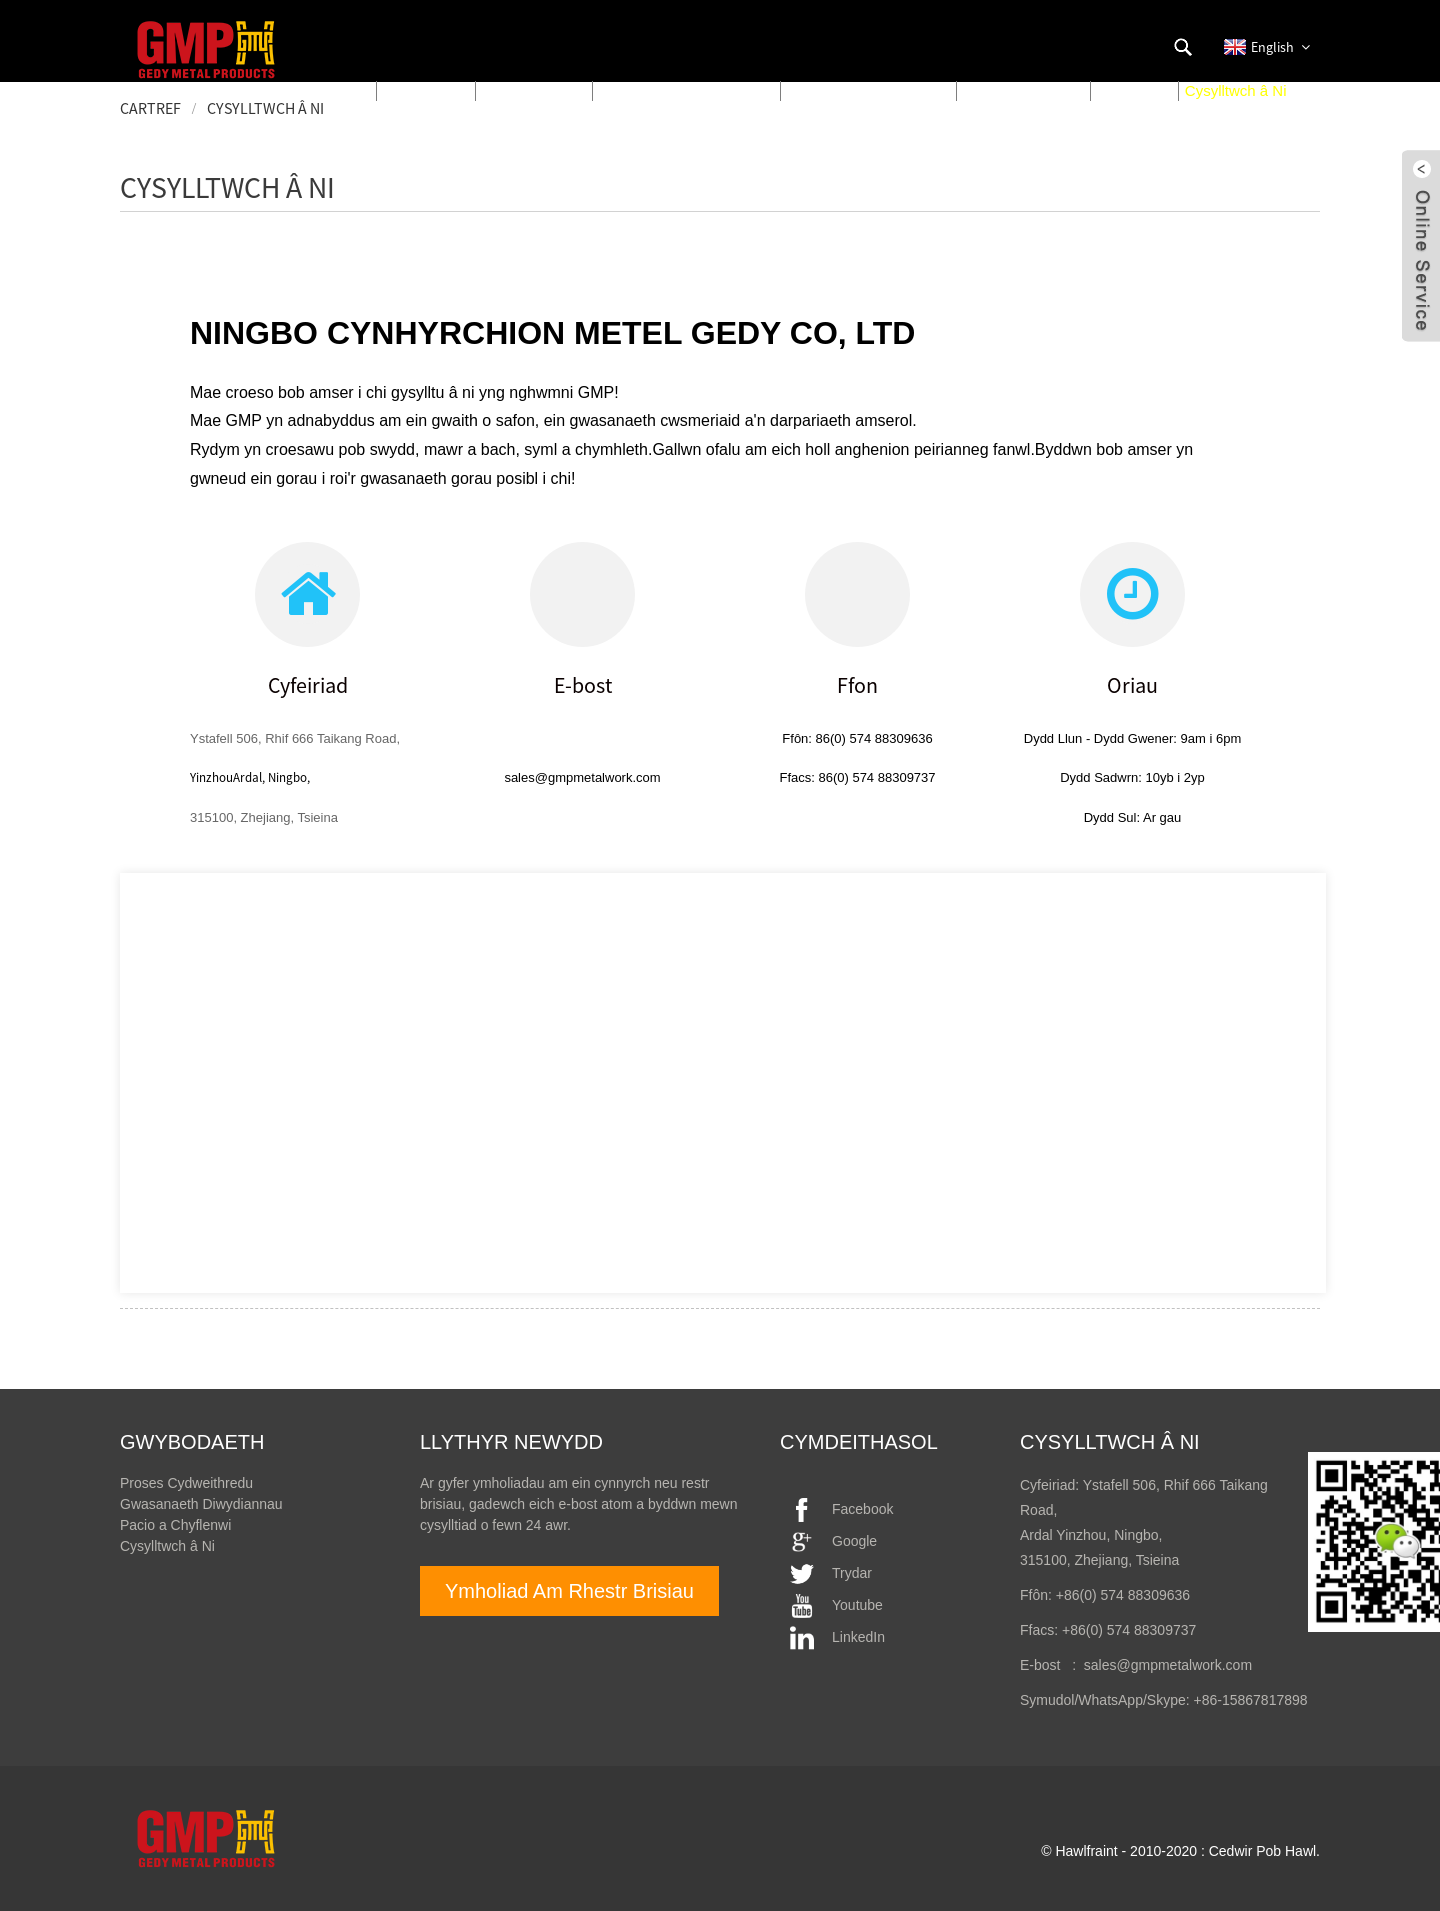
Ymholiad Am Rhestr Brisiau (569, 1591)
